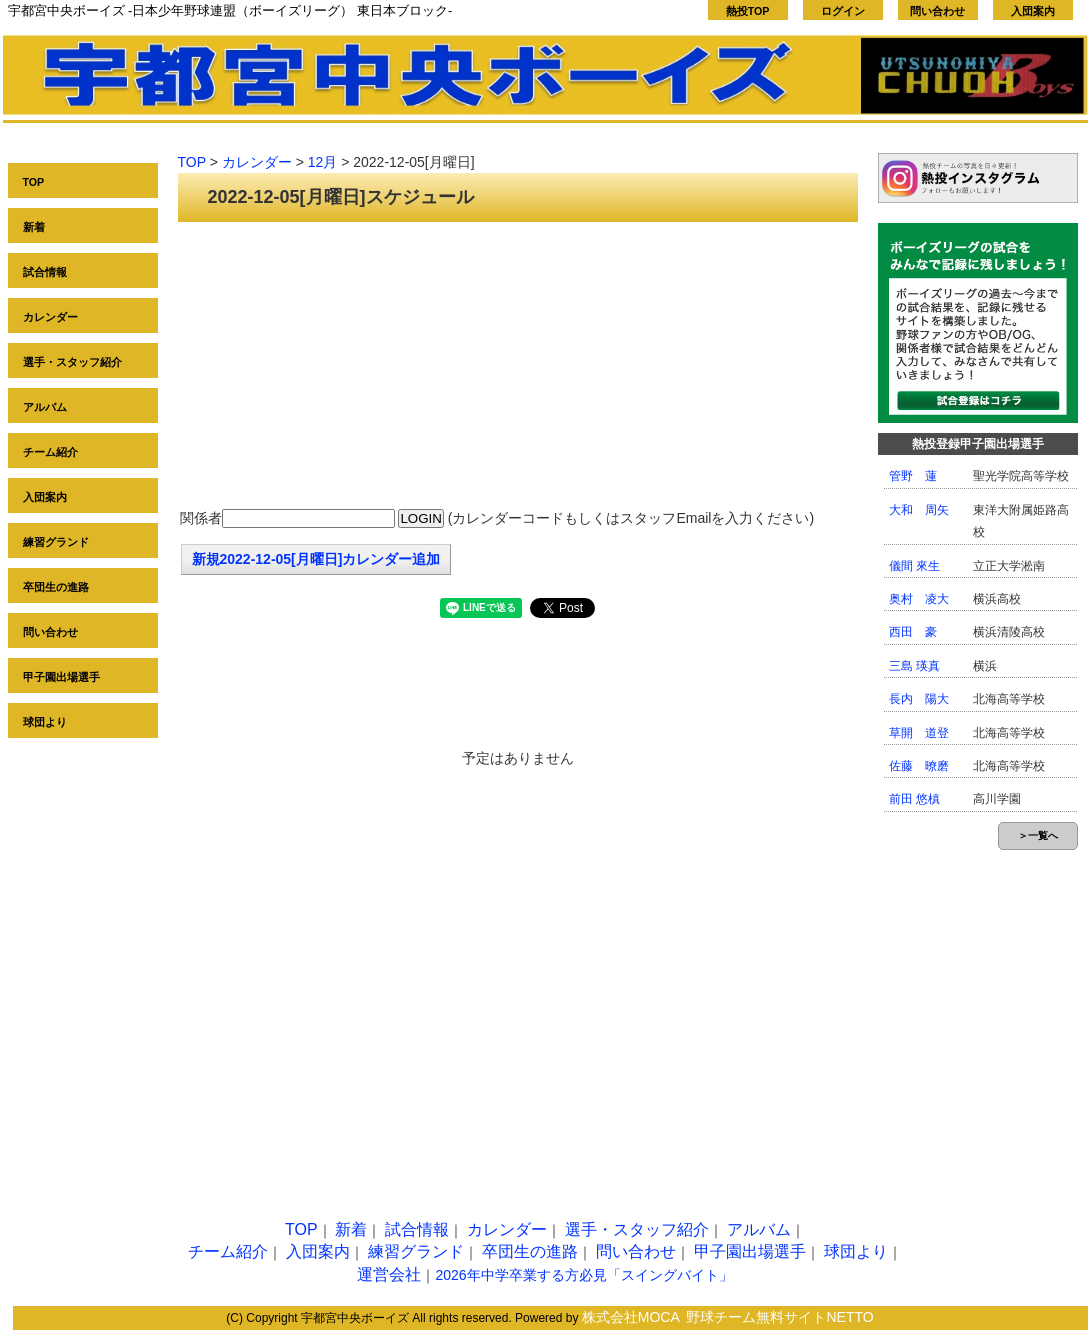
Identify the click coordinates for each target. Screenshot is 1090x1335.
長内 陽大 (919, 699)
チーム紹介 (50, 452)
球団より (45, 722)
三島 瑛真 (914, 666)
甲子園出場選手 (61, 677)
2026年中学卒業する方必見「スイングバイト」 (583, 1275)
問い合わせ (937, 11)
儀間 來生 (914, 566)
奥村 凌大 (919, 599)
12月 (323, 162)
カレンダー (50, 317)
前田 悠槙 (914, 799)
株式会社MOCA (631, 1317)
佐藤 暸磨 (919, 766)
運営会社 (389, 1274)
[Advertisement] (518, 367)
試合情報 (45, 272)
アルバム (45, 407)
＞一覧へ (1038, 835)
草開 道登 (919, 733)
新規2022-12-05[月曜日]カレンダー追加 (316, 559)
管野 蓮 (913, 476)
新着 (34, 227)
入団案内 (1033, 11)
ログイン (843, 11)
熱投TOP (748, 11)
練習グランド (56, 542)
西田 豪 (913, 632)
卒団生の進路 (56, 587)
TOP (34, 182)
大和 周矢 (919, 510)
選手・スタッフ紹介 (72, 362)
